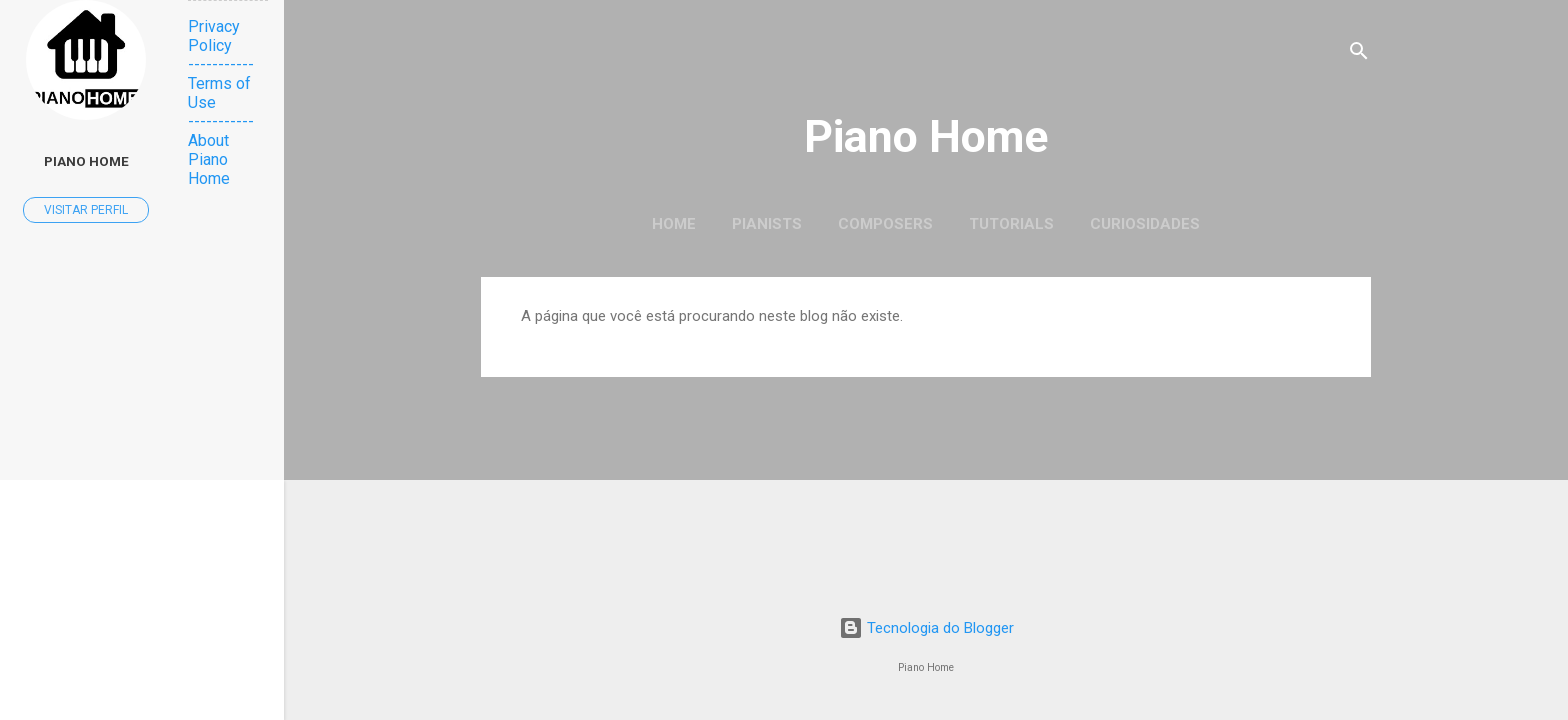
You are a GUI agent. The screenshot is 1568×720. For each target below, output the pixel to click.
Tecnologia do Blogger (926, 628)
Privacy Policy (214, 36)
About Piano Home (209, 159)
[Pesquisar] (1359, 54)
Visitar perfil (86, 210)
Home (674, 224)
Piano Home (926, 136)
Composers (885, 224)
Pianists (767, 224)
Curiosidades (1145, 224)
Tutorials (1011, 224)
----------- (221, 64)
